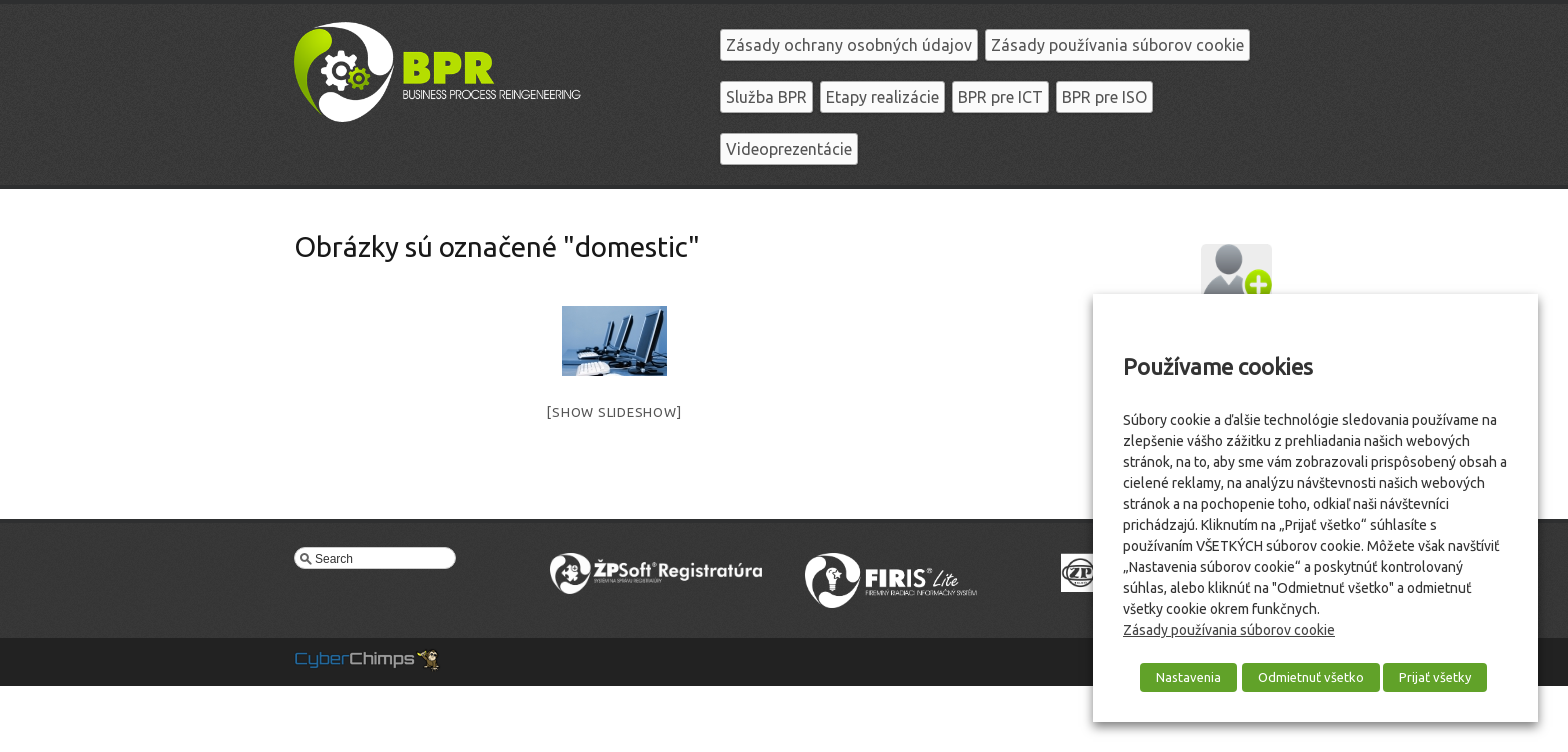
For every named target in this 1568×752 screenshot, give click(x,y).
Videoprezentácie (789, 149)
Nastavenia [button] (1188, 677)
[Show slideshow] (614, 412)
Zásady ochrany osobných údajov (849, 45)
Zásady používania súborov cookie (1117, 45)
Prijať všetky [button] (1435, 677)
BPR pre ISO (1104, 97)
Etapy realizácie (882, 97)
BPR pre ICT (1000, 97)
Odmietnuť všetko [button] (1311, 677)
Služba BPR (766, 97)
